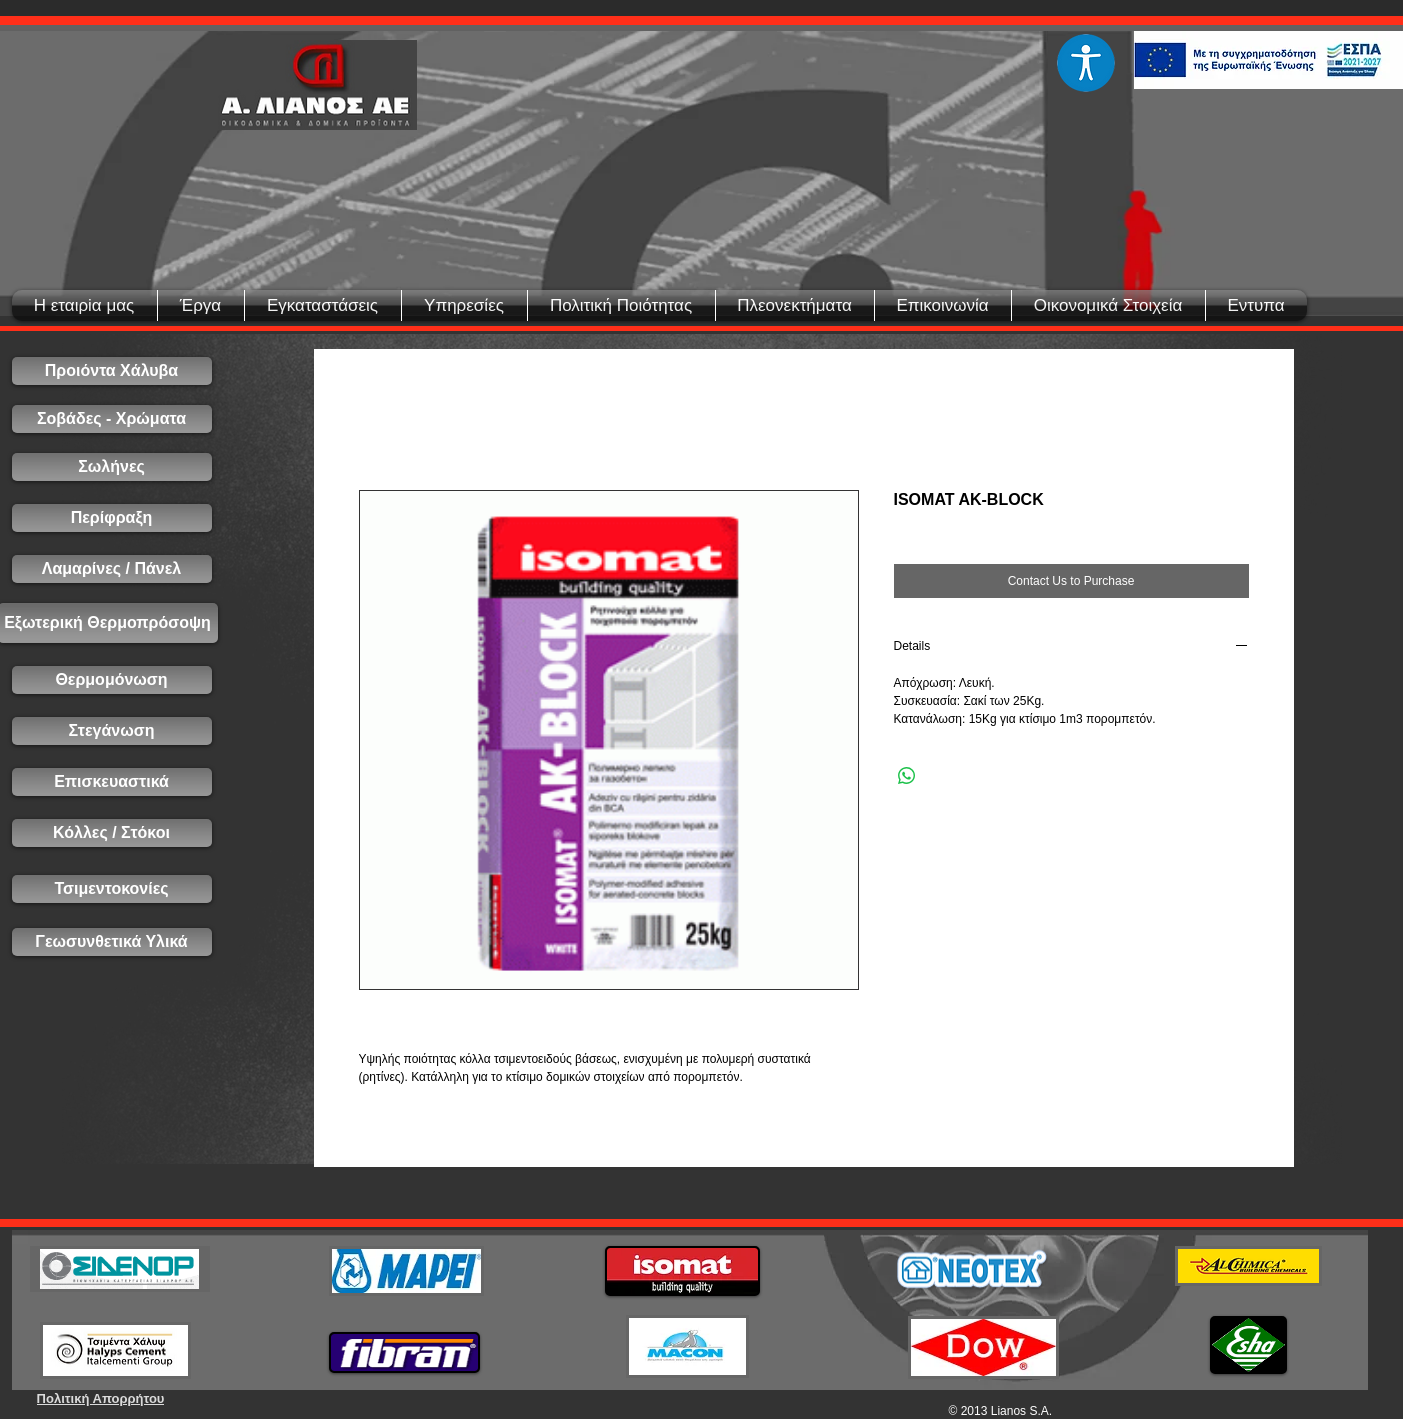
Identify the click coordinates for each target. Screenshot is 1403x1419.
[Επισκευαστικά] (112, 782)
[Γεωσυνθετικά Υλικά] (112, 942)
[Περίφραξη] (112, 518)
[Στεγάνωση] (112, 731)
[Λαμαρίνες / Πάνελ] (112, 569)
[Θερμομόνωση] (112, 680)
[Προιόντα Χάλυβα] (112, 371)
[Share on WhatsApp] (907, 776)
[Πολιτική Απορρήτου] (101, 1398)
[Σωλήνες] (112, 467)
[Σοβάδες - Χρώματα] (112, 419)
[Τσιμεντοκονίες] (112, 889)
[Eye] (1086, 63)
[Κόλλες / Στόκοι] (112, 833)
